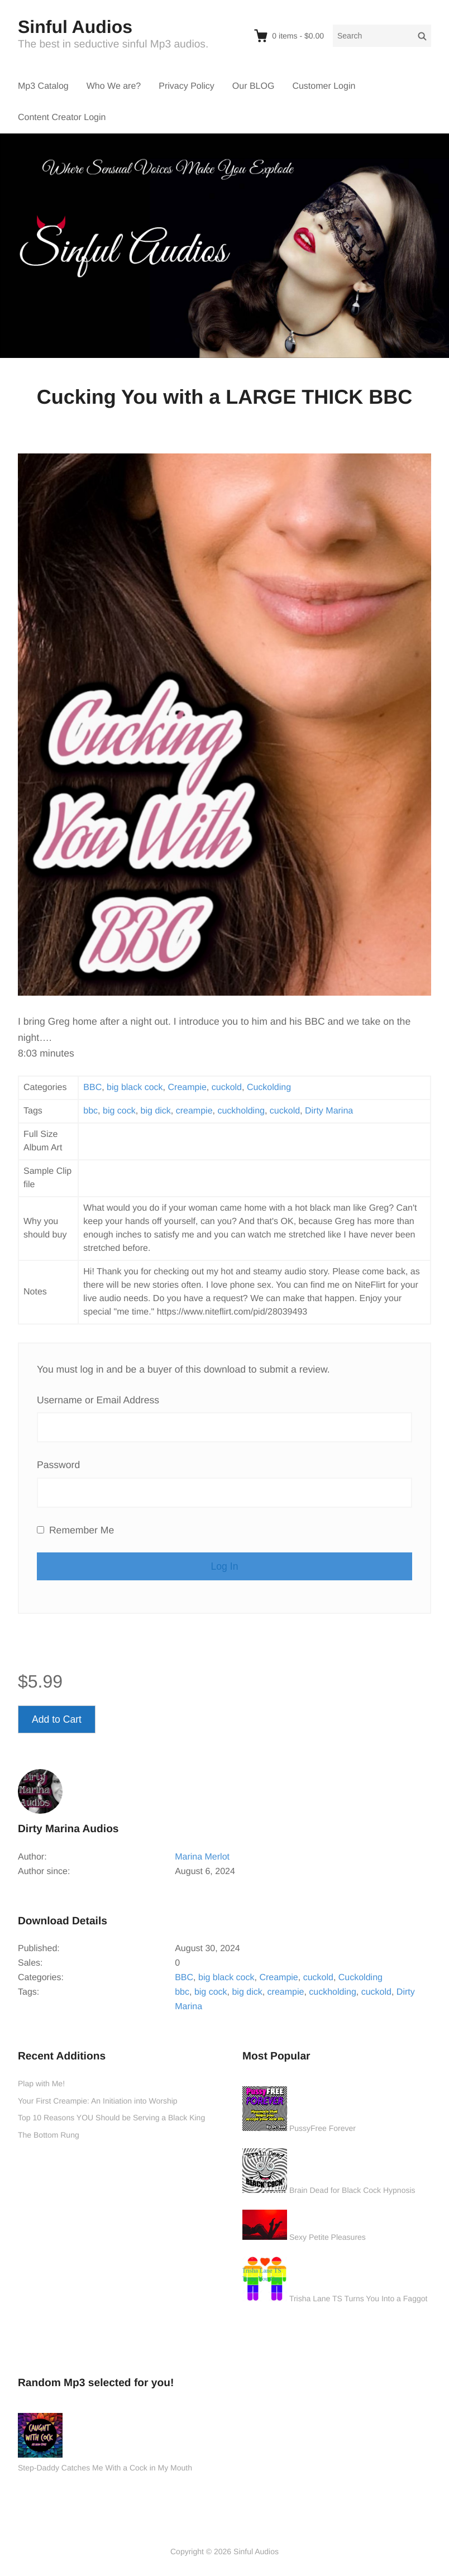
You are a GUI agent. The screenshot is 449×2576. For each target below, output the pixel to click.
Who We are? (114, 86)
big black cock (135, 1087)
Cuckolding (269, 1087)
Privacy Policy (186, 86)
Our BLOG (253, 86)
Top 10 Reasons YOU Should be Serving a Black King (111, 2117)
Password (58, 1464)
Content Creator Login (62, 117)
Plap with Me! (41, 2083)
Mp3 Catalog (43, 86)
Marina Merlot (202, 1857)
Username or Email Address (98, 1400)
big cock (119, 1111)
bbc (90, 1111)
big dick (156, 1111)
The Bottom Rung (48, 2134)
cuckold (227, 1087)
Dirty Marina (329, 1111)
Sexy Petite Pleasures (327, 2237)
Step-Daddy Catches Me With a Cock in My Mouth (105, 2467)
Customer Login (323, 86)
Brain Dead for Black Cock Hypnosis (352, 2190)
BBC (92, 1087)
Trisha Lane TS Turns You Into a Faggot (358, 2298)
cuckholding (241, 1111)
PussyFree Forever (322, 2128)
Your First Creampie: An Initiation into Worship (98, 2100)
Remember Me (75, 1530)
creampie (194, 1111)
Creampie (187, 1087)
